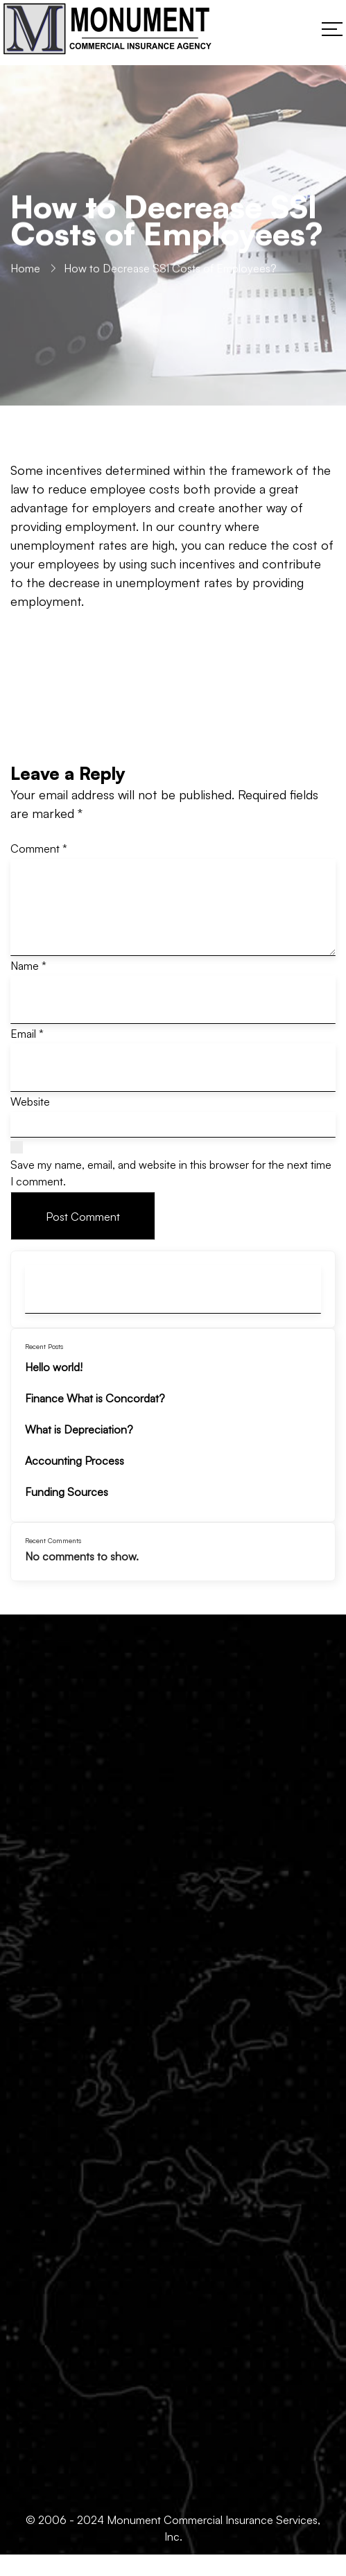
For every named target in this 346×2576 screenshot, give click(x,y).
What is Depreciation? (79, 1429)
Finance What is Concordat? (95, 1398)
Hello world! (54, 1367)
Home (25, 271)
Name (28, 966)
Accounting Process (74, 1461)
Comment (38, 848)
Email (27, 1034)
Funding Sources (66, 1492)
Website (30, 1101)
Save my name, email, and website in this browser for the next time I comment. (170, 1173)
